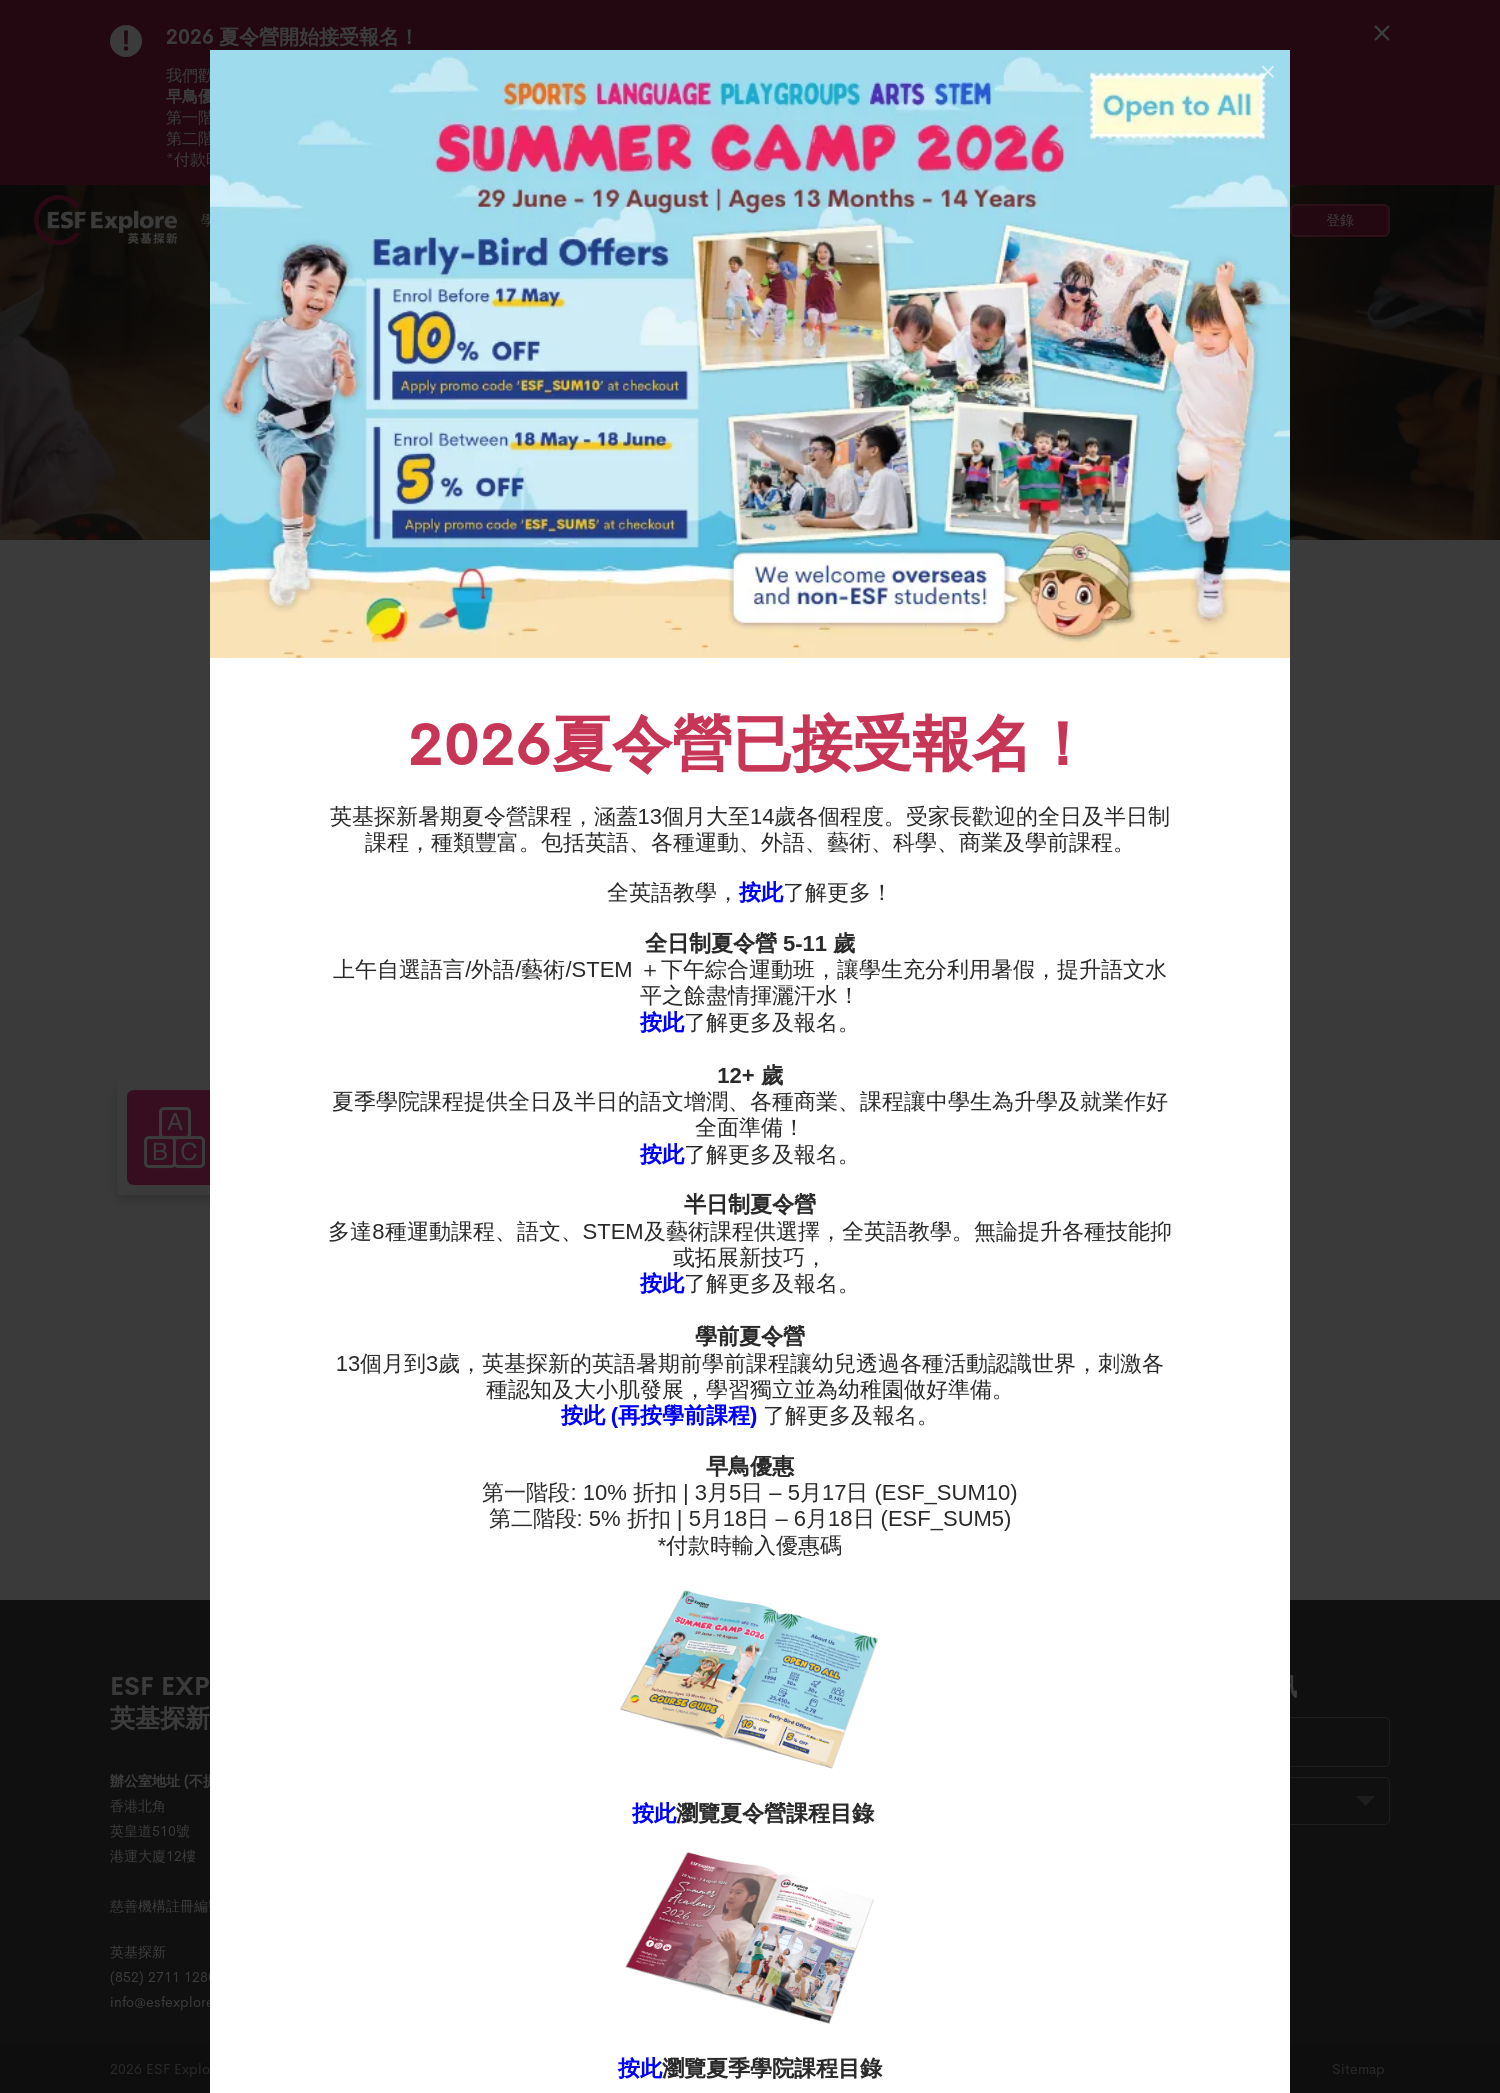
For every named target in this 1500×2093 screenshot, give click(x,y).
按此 (761, 892)
